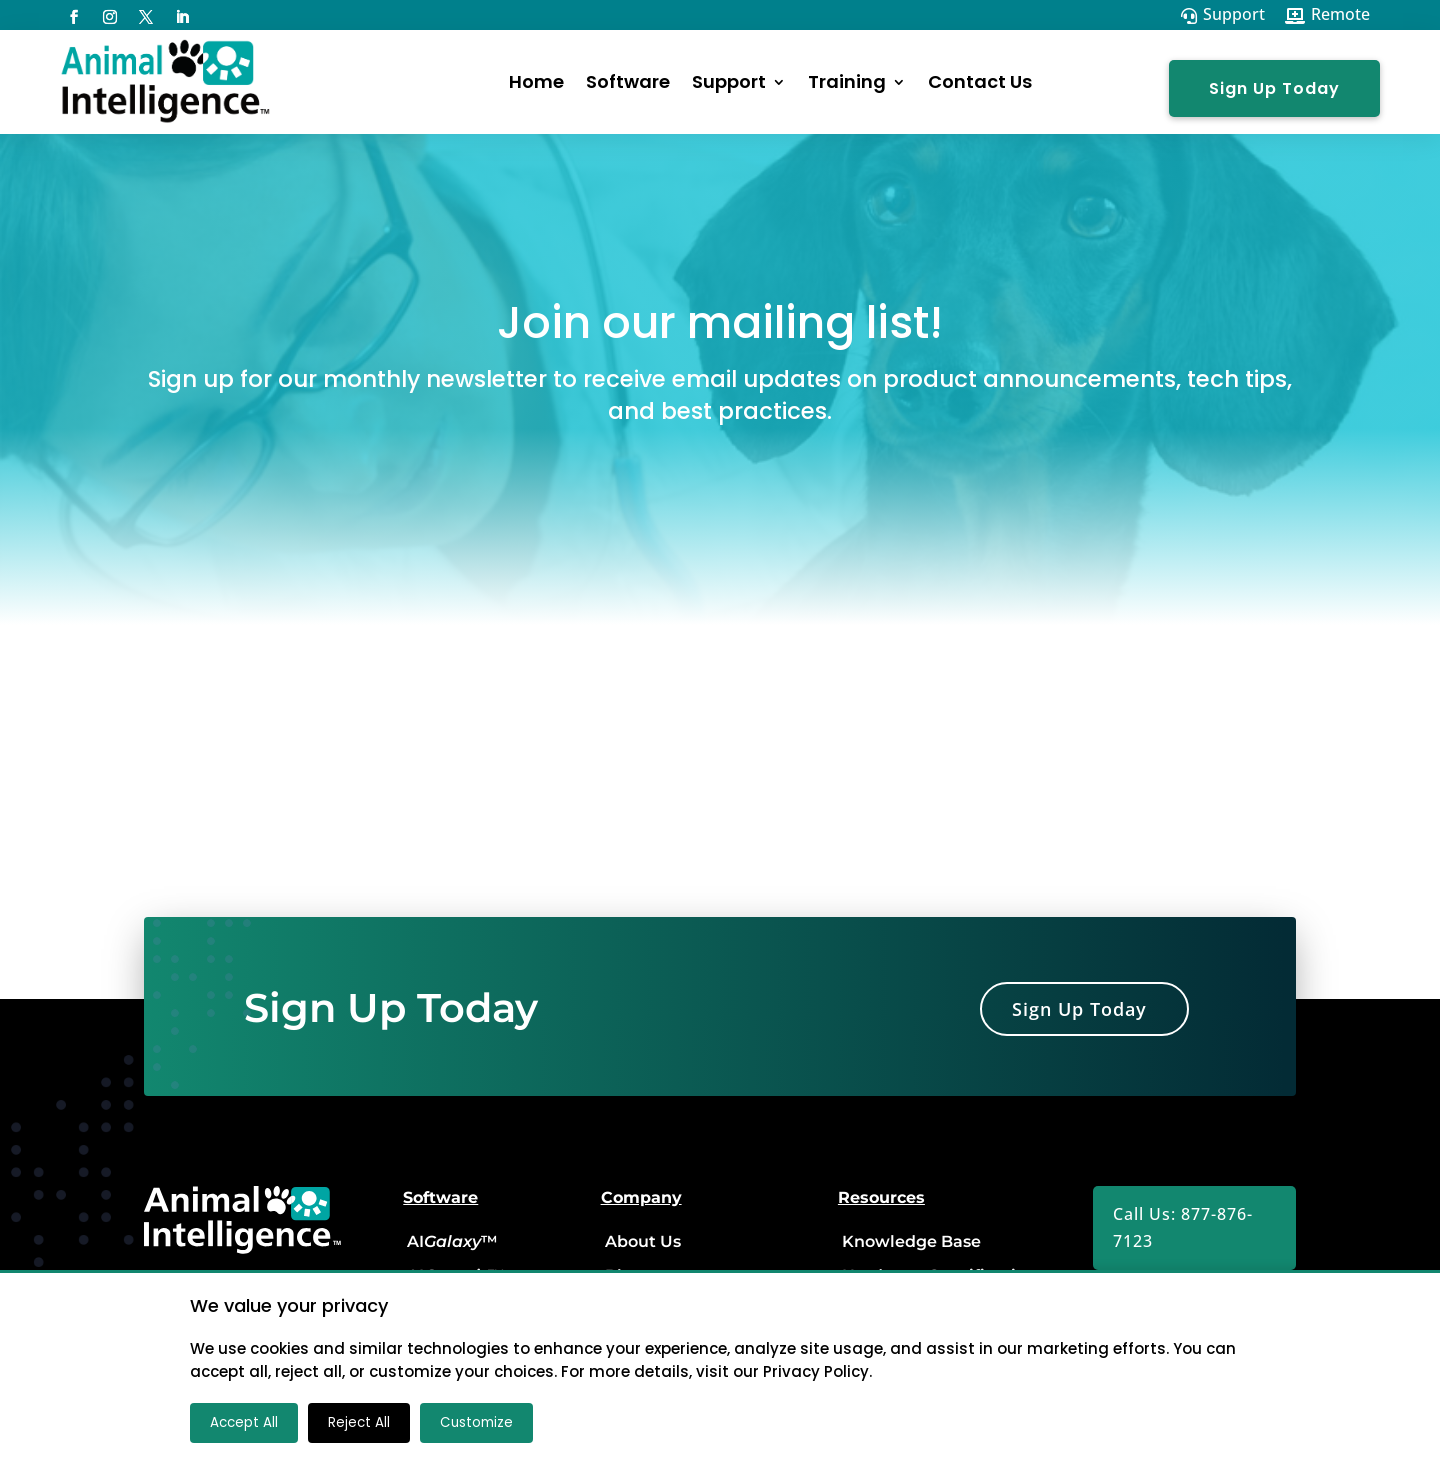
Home (536, 81)
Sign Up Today (1274, 88)
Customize (476, 1422)
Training (847, 81)
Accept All (244, 1422)
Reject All (359, 1422)
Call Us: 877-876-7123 (1183, 1227)
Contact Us (980, 81)
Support (729, 81)
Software (628, 81)
